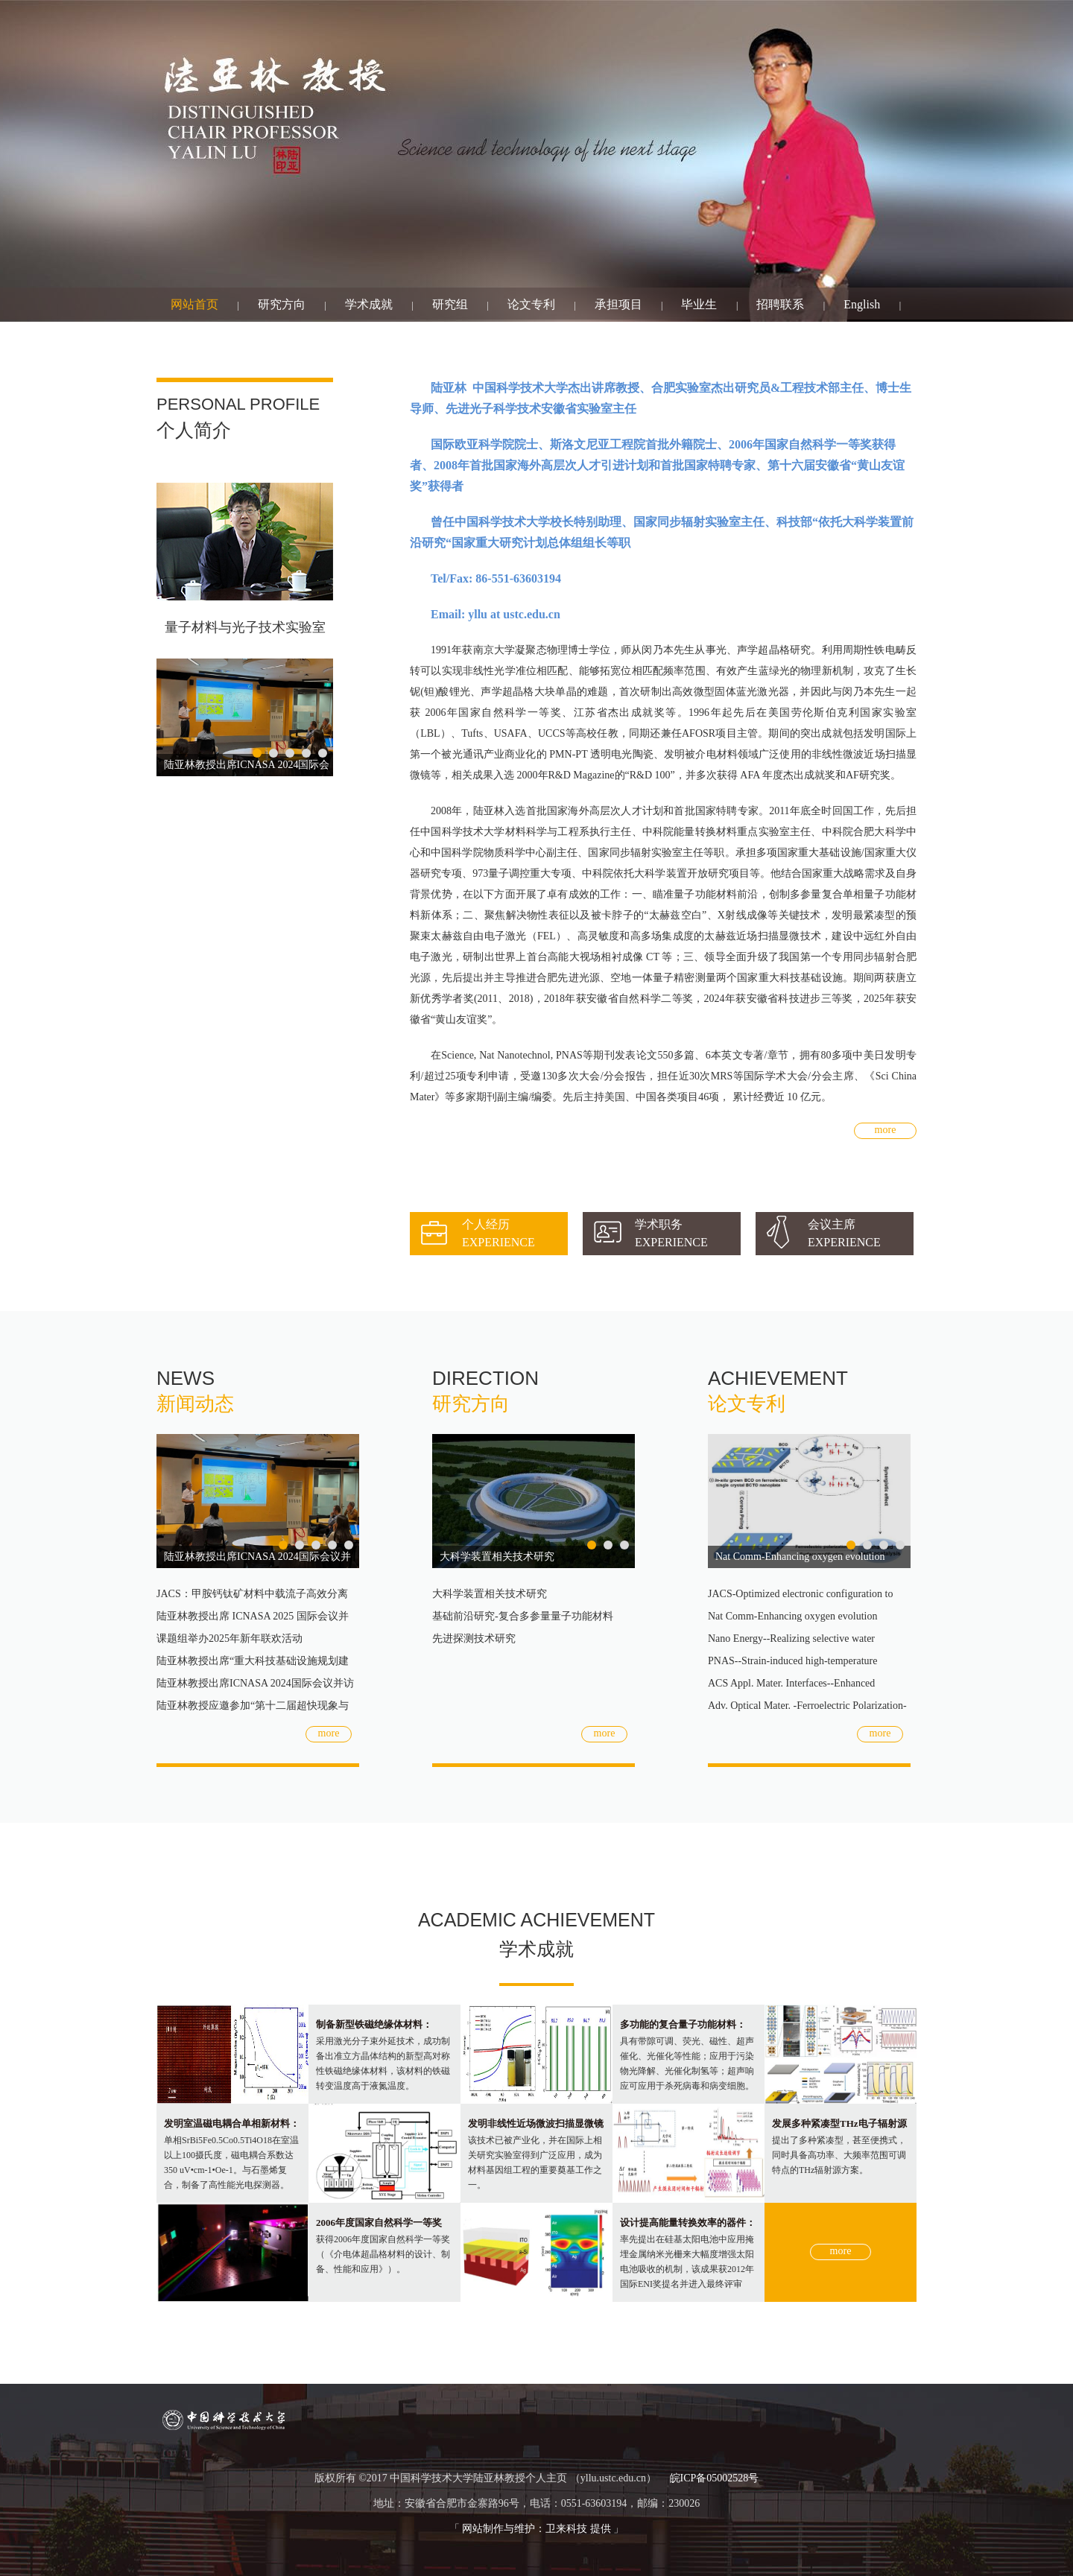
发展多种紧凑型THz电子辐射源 (839, 2123)
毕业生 (699, 304)
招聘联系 (780, 304)
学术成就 (369, 304)
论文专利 (531, 304)
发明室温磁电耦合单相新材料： (232, 2123)
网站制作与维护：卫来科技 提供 (536, 2528)
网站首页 (194, 304)
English (861, 304)
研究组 (450, 304)
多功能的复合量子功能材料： (683, 2024)
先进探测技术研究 (474, 1638)
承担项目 (618, 304)
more (885, 1129)
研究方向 (282, 304)
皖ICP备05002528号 (714, 2478)
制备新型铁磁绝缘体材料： (374, 2024)
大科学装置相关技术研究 (497, 1556)
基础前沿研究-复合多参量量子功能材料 (522, 1616)
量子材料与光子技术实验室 (245, 627)
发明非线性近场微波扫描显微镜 (536, 2123)
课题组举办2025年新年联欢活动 (229, 1638)
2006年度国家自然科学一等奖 (379, 2222)
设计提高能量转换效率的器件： (688, 2222)
